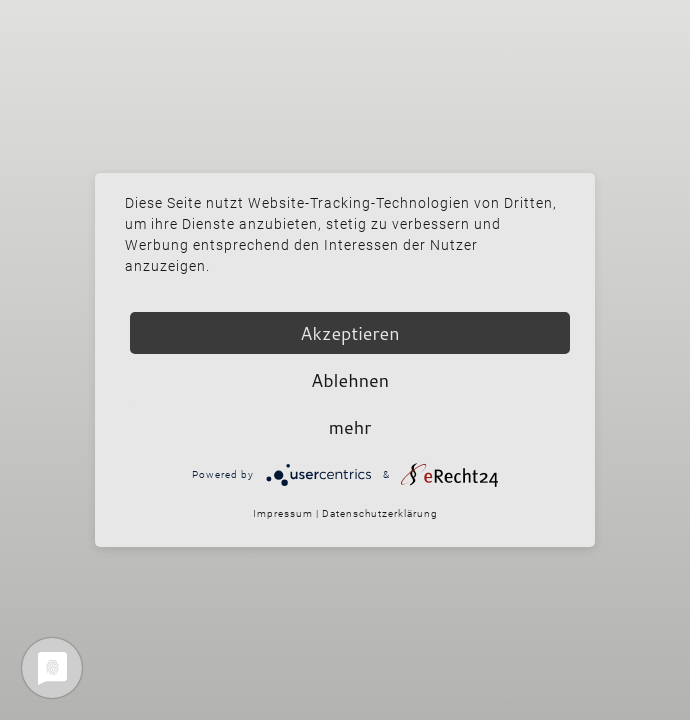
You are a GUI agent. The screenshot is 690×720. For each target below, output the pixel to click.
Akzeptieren (349, 333)
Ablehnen (350, 380)
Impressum (283, 513)
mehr (350, 427)
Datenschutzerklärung (380, 513)
